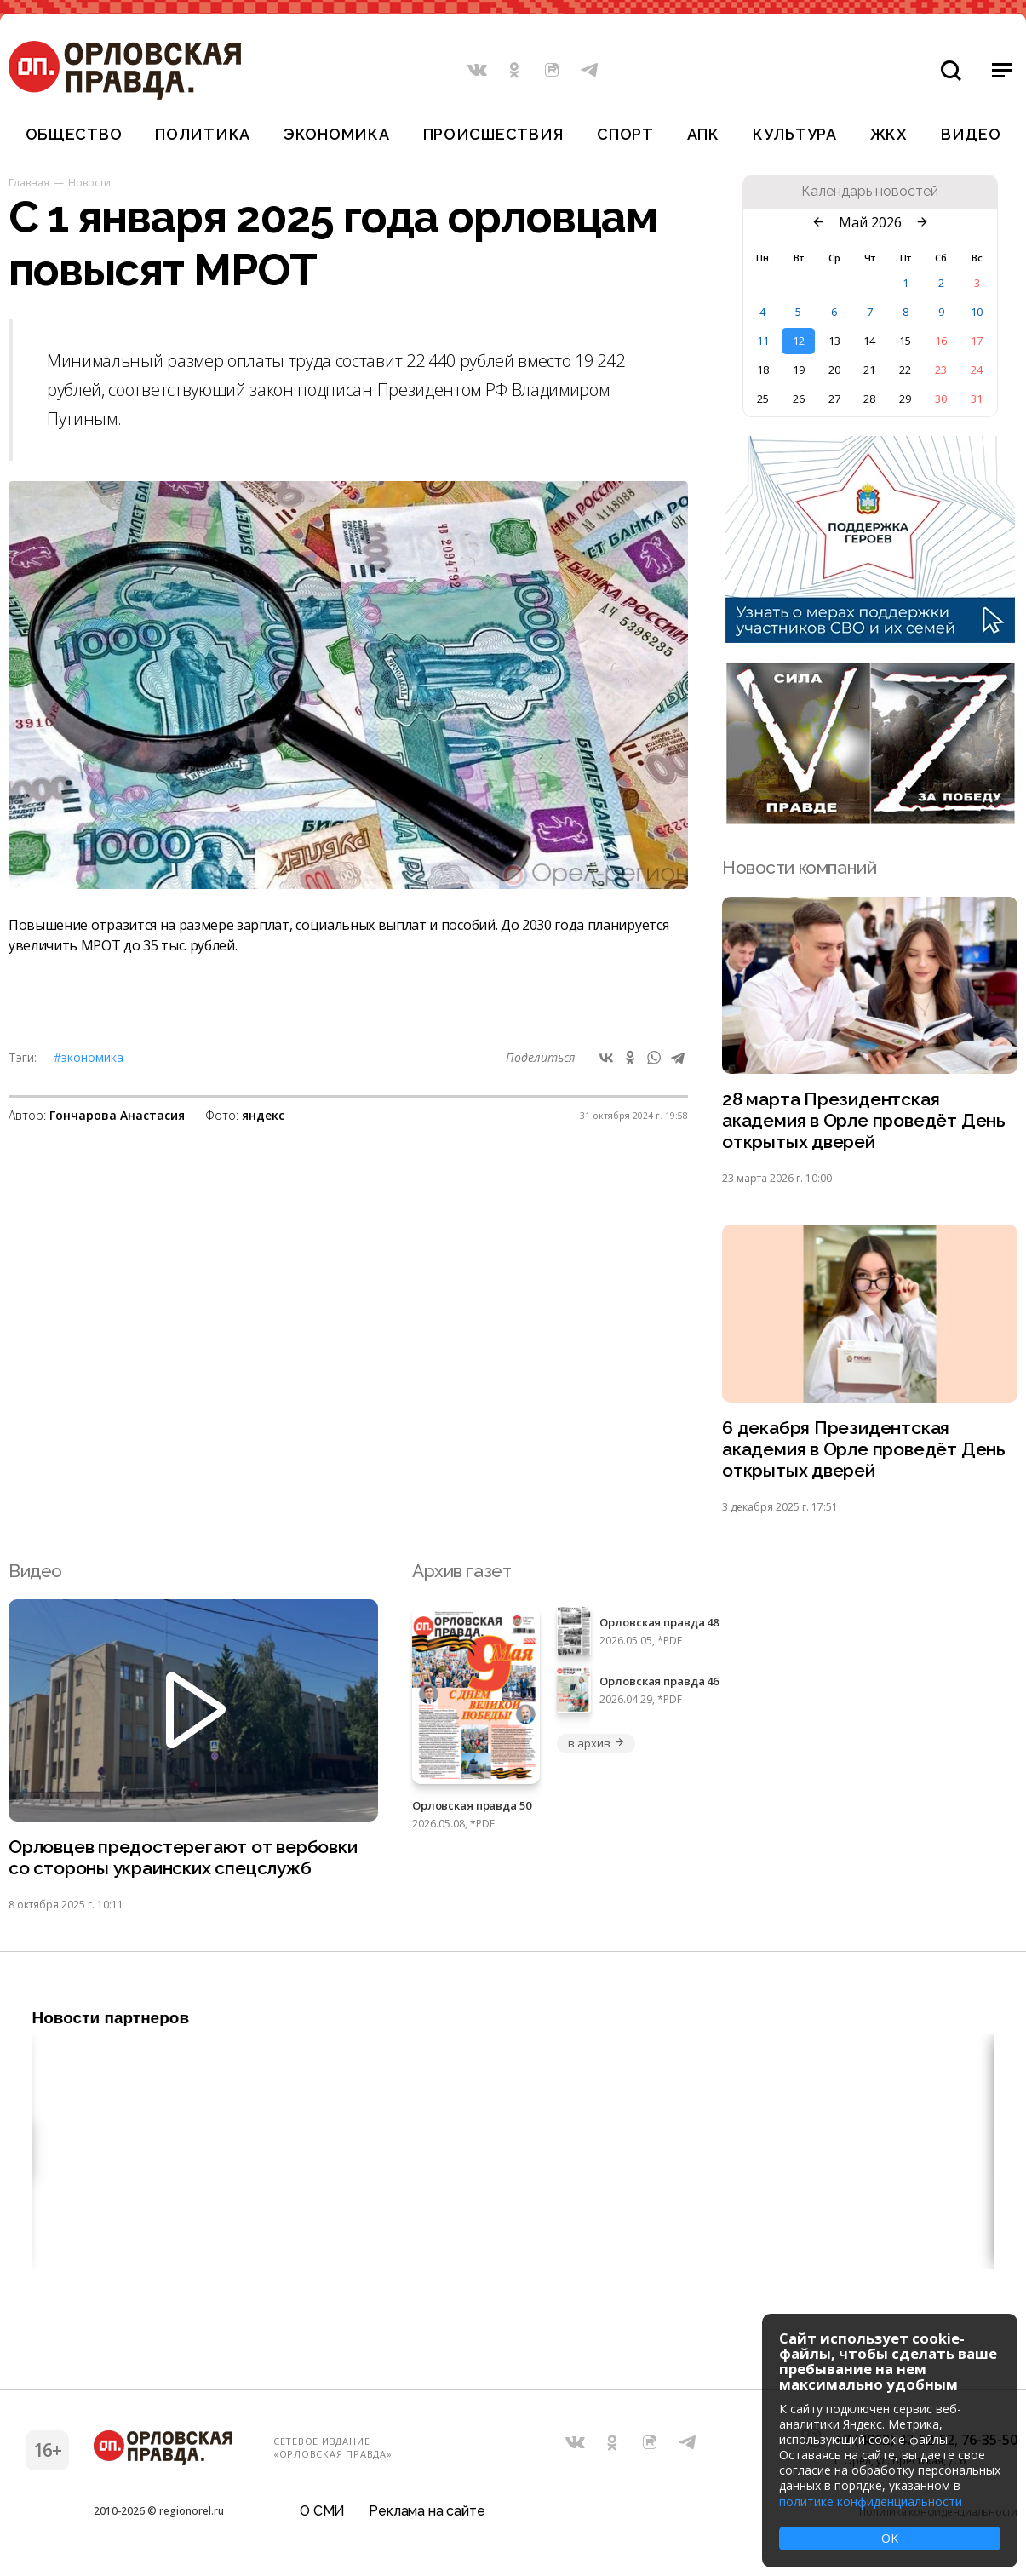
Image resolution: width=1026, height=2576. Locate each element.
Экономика (336, 134)
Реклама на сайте (426, 2512)
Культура (795, 134)
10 (977, 311)
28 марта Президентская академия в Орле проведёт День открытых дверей (864, 1121)
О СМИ (322, 2512)
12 (799, 340)
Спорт (625, 134)
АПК (703, 134)
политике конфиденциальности (870, 2501)
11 (763, 340)
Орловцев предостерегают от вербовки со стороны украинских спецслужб (183, 1858)
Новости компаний (799, 867)
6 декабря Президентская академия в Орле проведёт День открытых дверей (864, 1450)
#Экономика (88, 1057)
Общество (74, 134)
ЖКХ (889, 134)
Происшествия (494, 134)
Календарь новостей (869, 191)
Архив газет (461, 1570)
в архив (596, 1743)
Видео (971, 134)
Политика (202, 134)
